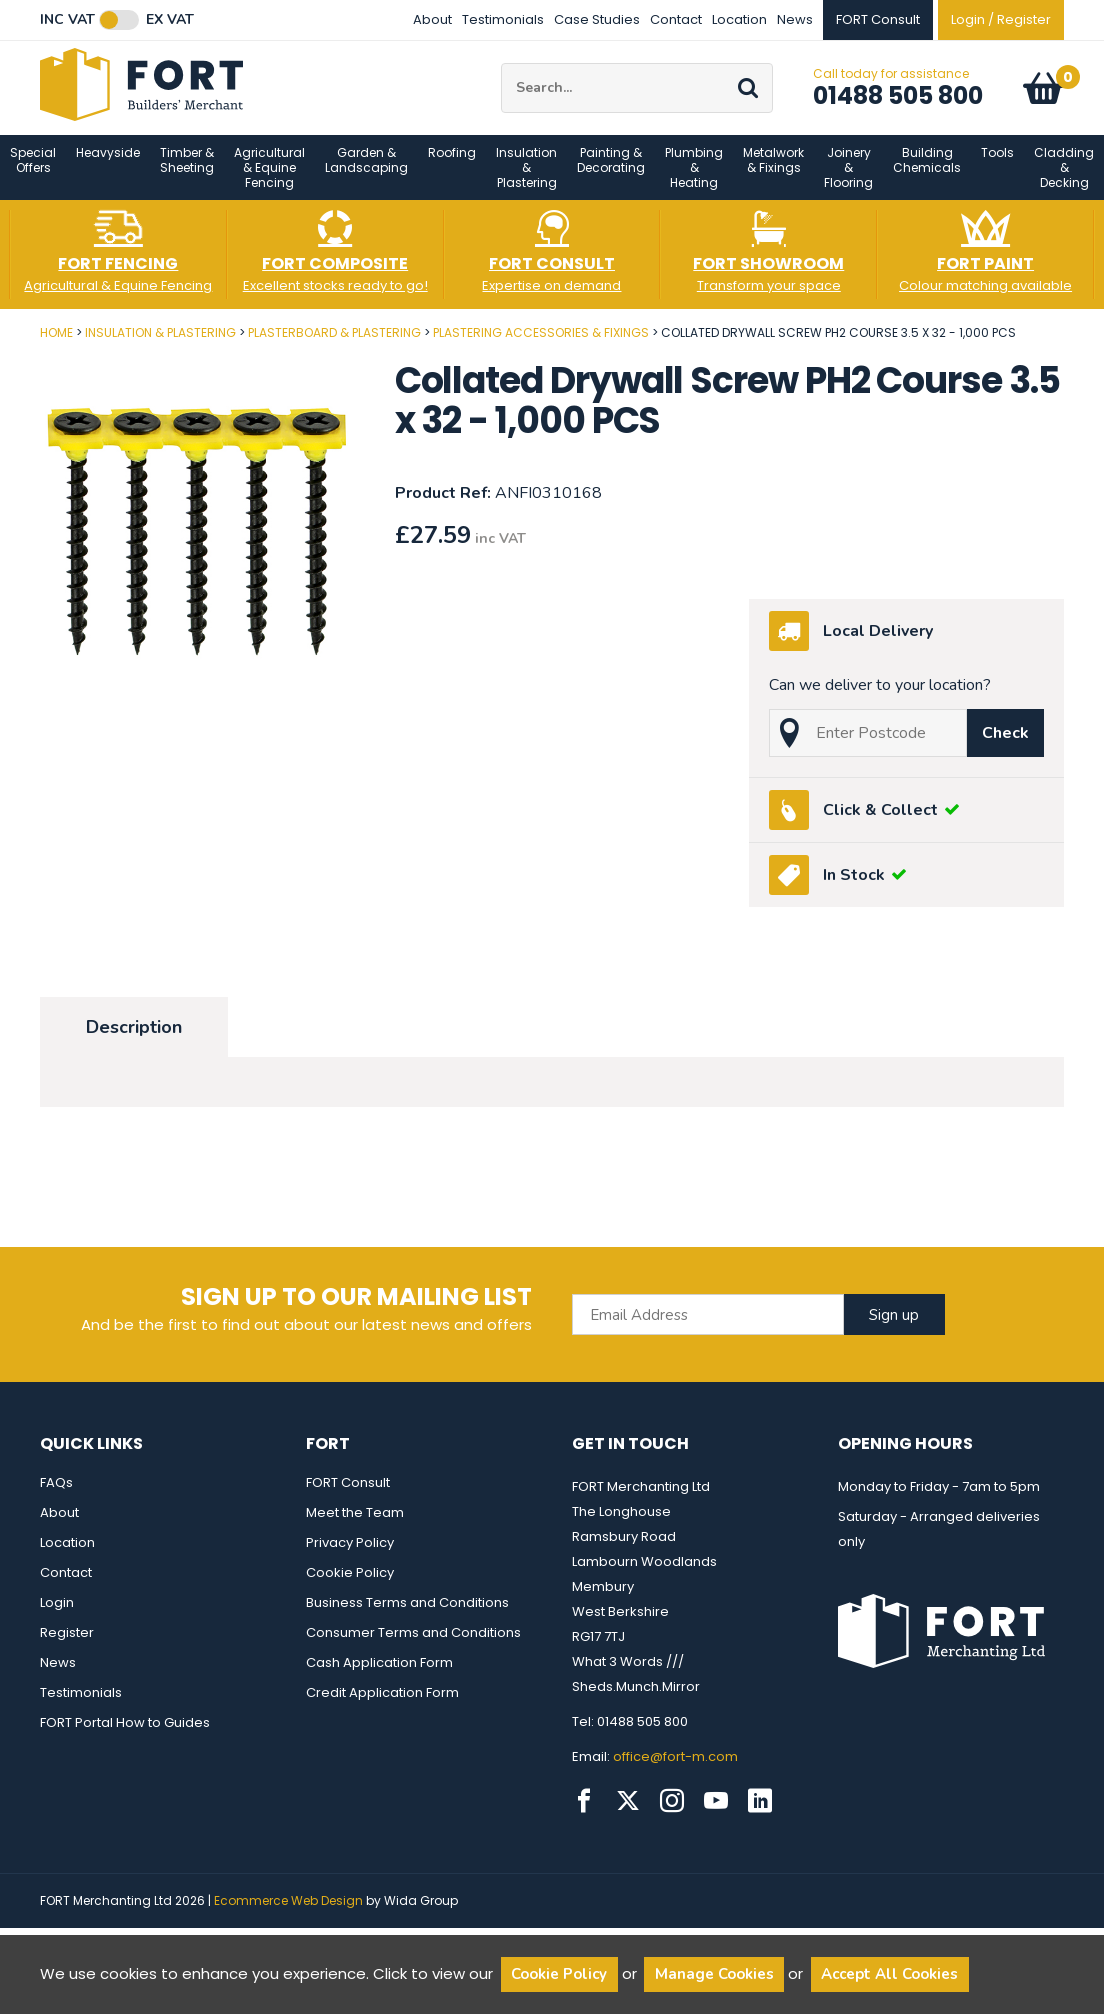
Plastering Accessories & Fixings (541, 344)
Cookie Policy (350, 1584)
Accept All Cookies (889, 1974)
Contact (676, 19)
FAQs (56, 1494)
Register (67, 1644)
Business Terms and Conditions (407, 1614)
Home (56, 344)
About (432, 19)
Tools (997, 164)
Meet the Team (355, 1524)
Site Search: (501, 69)
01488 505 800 (898, 101)
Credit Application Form (382, 1704)
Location (739, 19)
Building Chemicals (927, 172)
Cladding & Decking (1064, 179)
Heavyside (108, 164)
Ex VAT (170, 20)
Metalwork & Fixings (773, 172)
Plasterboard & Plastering (334, 344)
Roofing (452, 164)
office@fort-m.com (675, 1768)
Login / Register (1001, 19)
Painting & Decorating (611, 172)
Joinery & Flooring (848, 179)
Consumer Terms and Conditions (413, 1644)
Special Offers (33, 172)
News (795, 19)
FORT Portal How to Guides (125, 1734)
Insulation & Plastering (526, 179)
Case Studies (597, 19)
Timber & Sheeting (187, 172)
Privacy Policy (350, 1554)
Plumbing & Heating (694, 179)
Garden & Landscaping (366, 172)
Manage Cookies (714, 1974)
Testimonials (503, 19)
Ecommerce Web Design (288, 1912)
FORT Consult (348, 1494)
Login (57, 1614)
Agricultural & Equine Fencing (269, 179)
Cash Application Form (379, 1674)
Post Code (0, 337)
